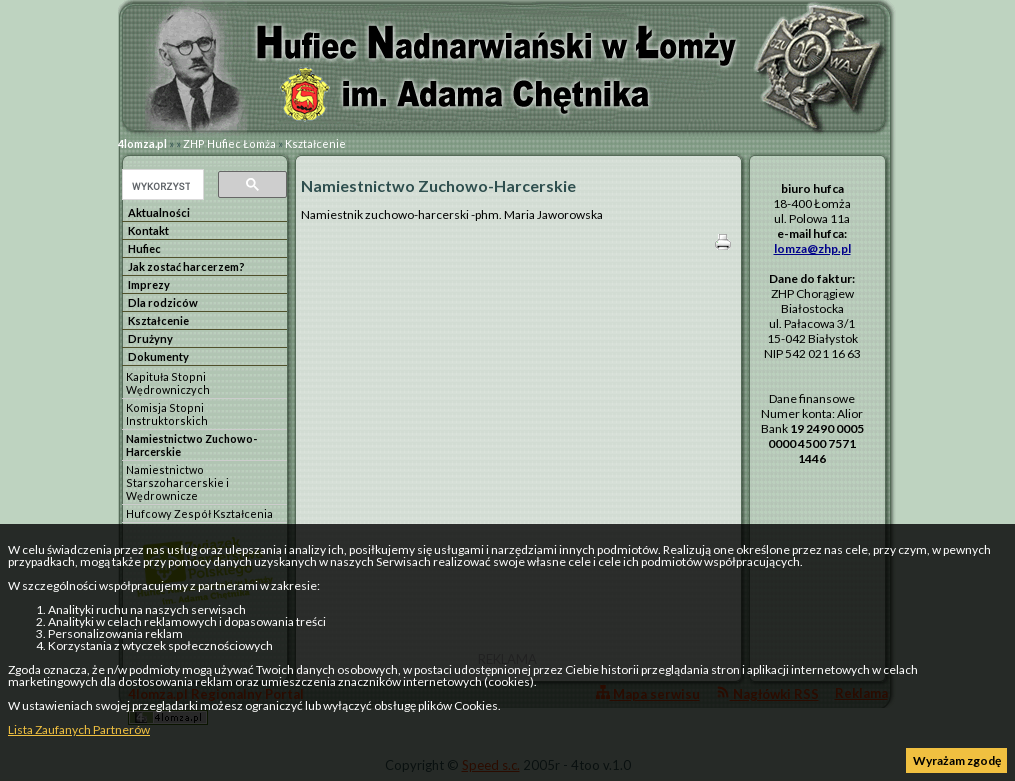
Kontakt (148, 230)
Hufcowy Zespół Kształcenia (199, 513)
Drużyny (150, 338)
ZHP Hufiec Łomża (229, 143)
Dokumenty (158, 356)
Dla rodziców (163, 302)
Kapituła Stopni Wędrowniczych (168, 383)
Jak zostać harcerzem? (186, 266)
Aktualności (159, 212)
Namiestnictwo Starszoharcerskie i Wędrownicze (177, 482)
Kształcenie (315, 143)
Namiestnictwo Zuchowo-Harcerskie (191, 445)
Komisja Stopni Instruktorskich (167, 414)
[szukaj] (161, 186)
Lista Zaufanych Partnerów (79, 729)
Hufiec (144, 248)
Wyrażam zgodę (957, 760)
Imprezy (149, 284)
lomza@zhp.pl (812, 248)
